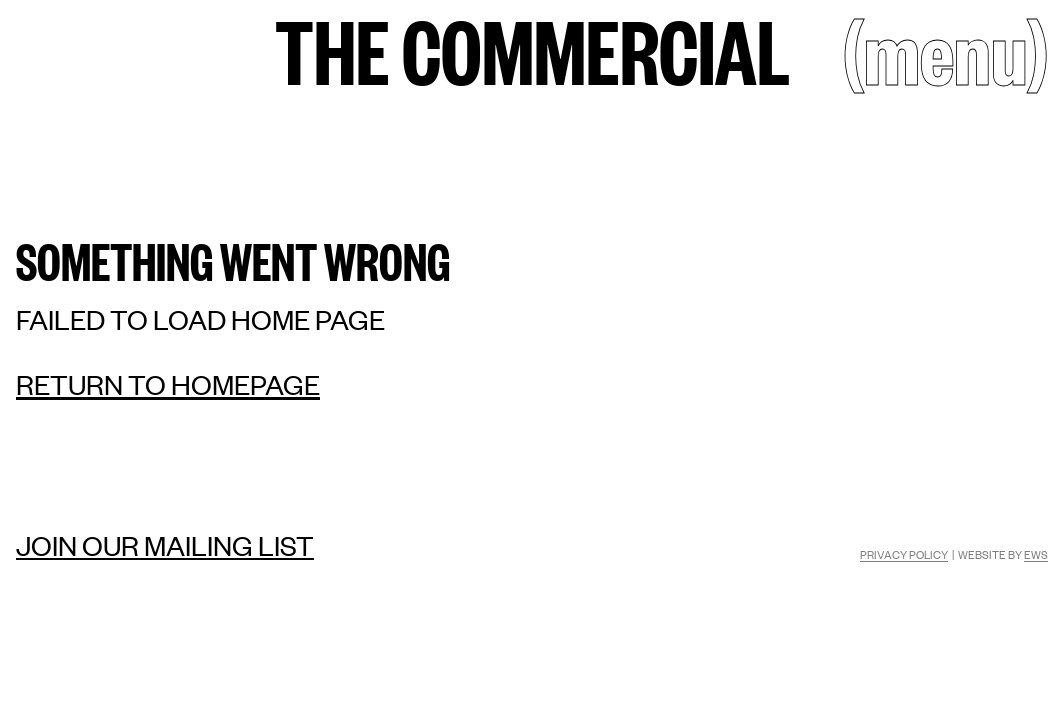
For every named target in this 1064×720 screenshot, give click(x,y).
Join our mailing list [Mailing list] (165, 545)
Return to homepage (168, 384)
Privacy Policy (904, 554)
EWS (1036, 554)
